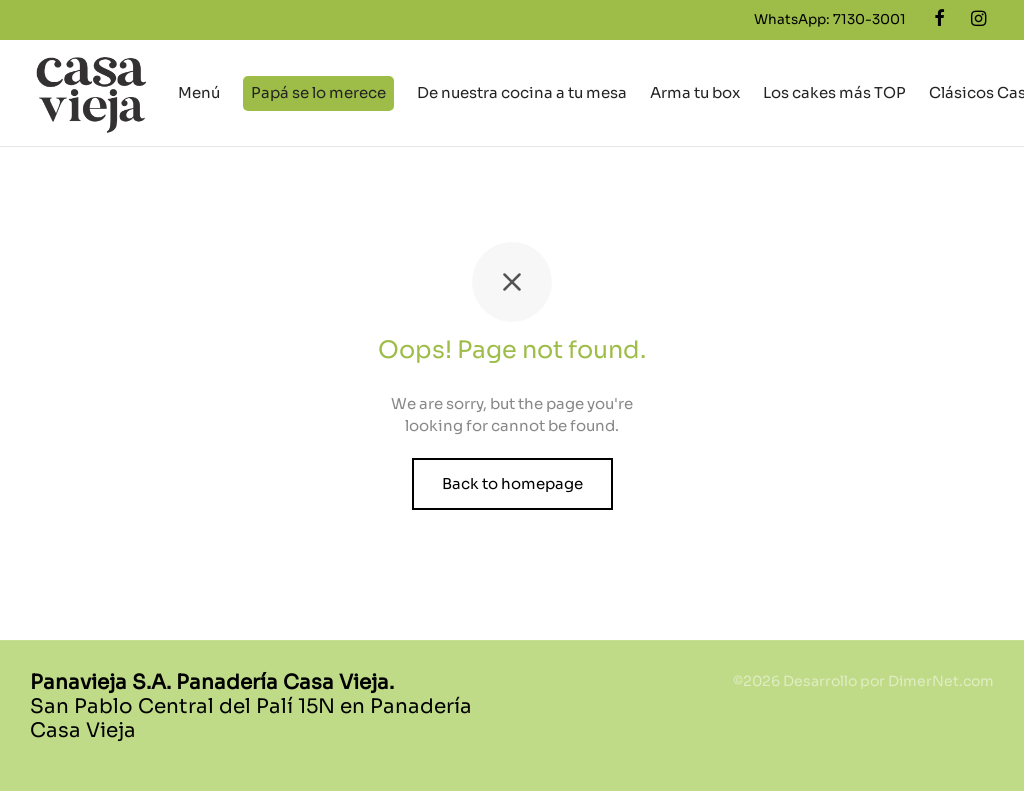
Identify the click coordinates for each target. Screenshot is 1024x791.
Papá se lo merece (318, 92)
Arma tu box (695, 92)
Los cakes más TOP (834, 92)
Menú (199, 92)
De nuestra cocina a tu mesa (522, 92)
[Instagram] (978, 19)
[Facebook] (939, 19)
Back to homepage (512, 483)
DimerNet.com (941, 681)
